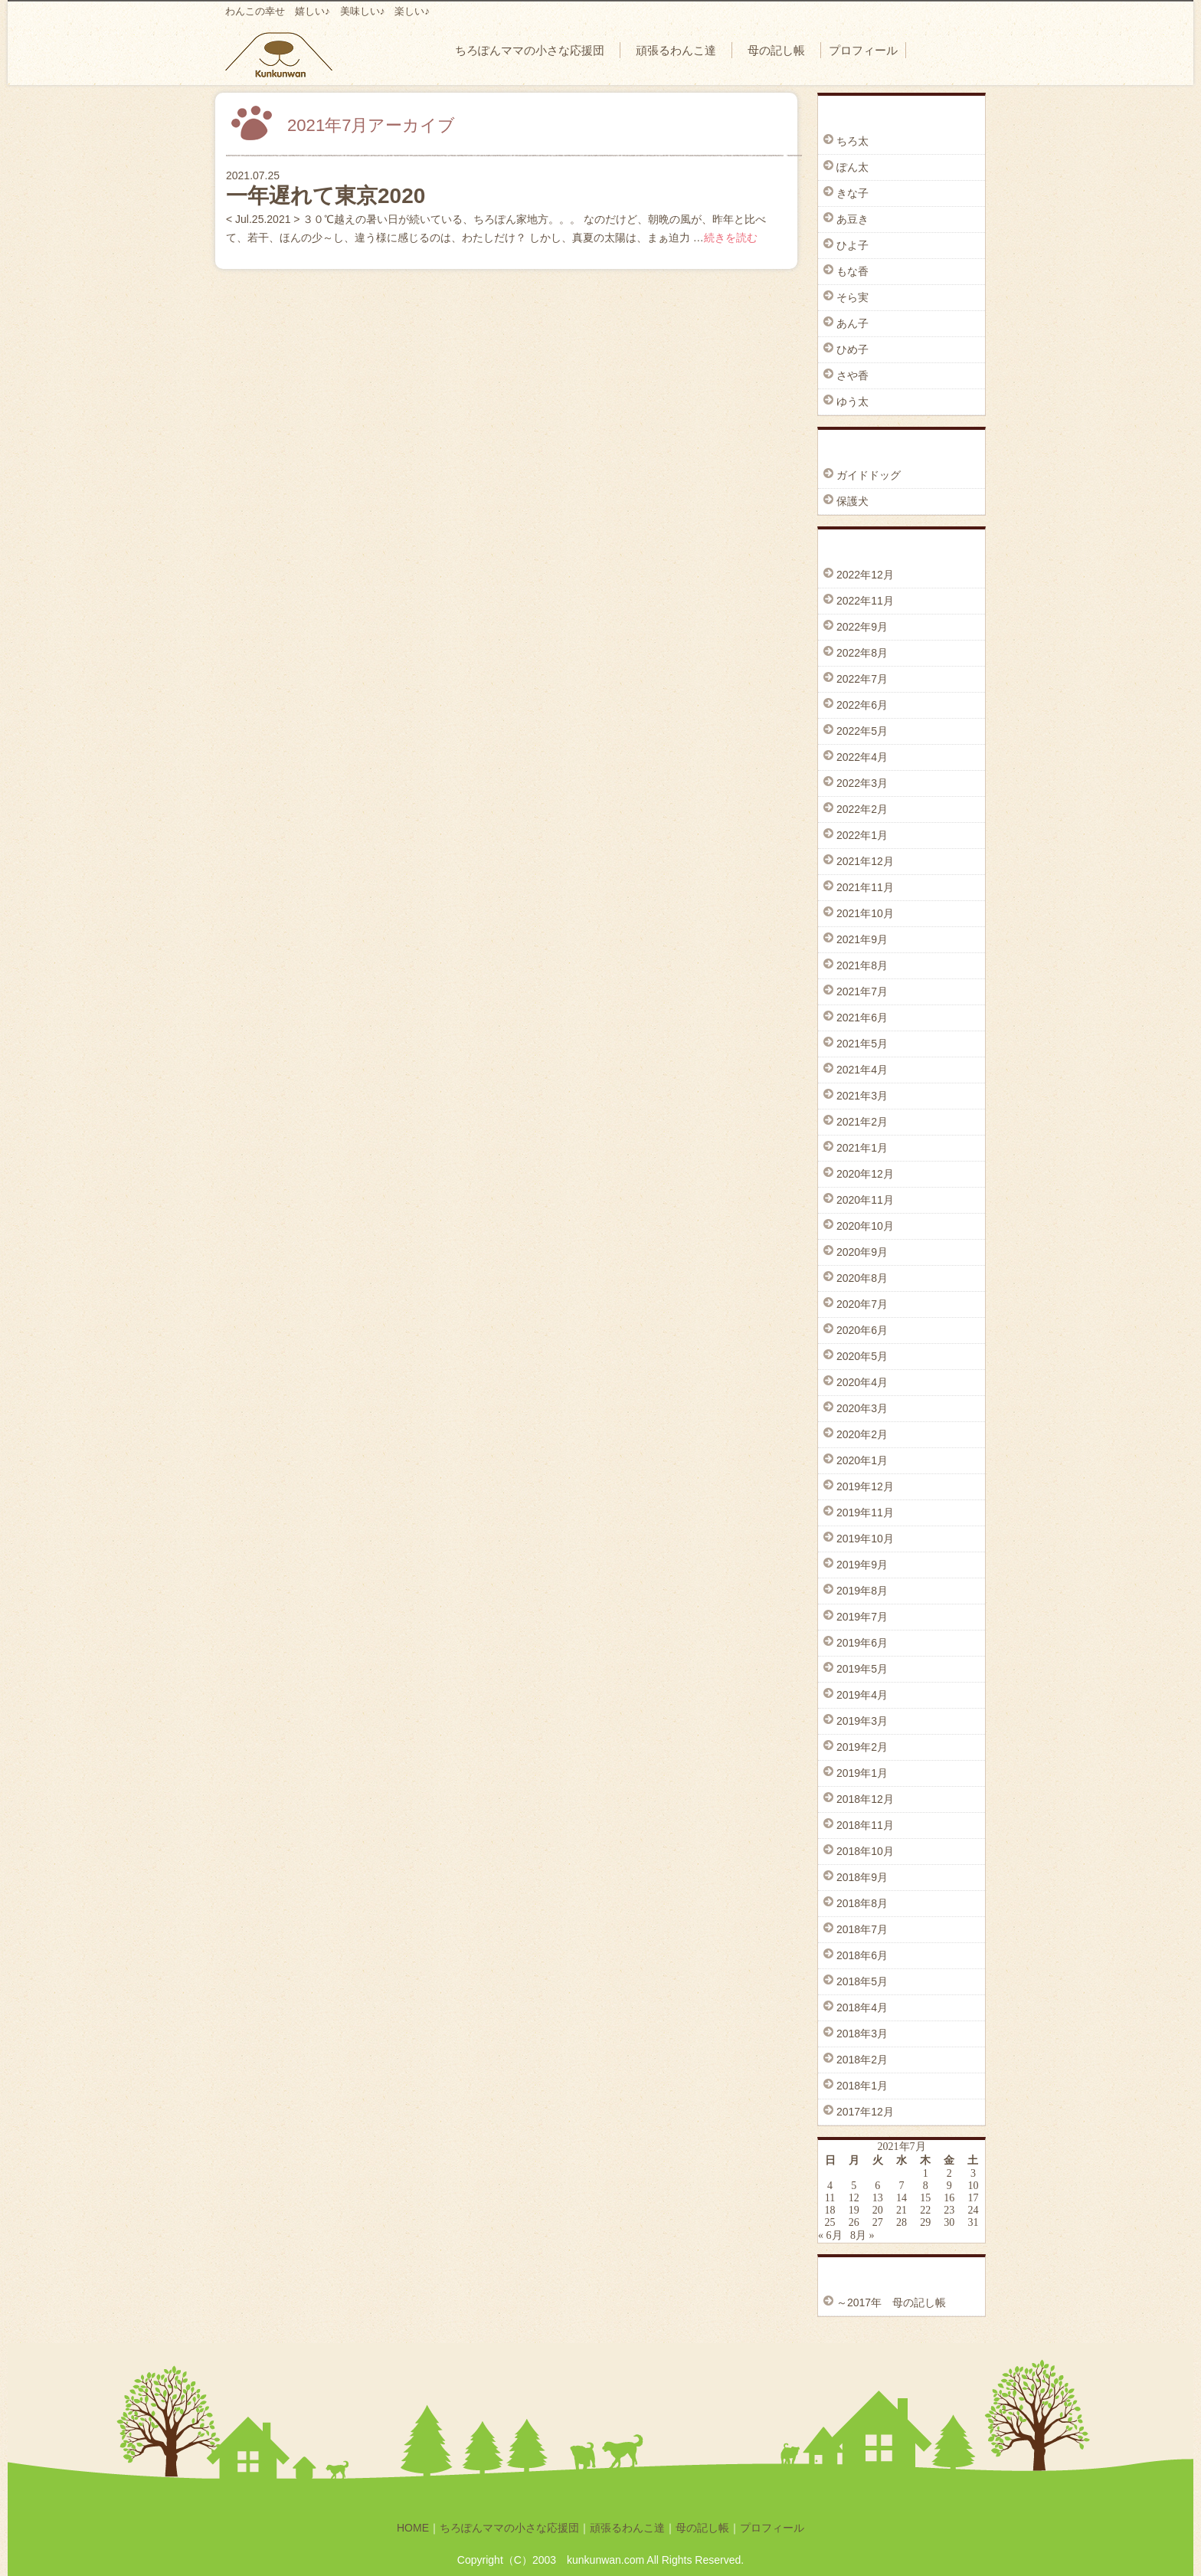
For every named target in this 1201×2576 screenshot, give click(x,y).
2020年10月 (865, 1226)
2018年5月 (862, 1981)
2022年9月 (862, 627)
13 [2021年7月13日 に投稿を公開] (877, 2198)
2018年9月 (862, 1877)
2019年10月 (865, 1538)
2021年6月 (862, 1017)
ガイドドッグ (868, 475)
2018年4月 (862, 2007)
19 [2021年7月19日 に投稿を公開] (854, 2210)
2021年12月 (865, 861)
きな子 (852, 193)
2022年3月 (862, 783)
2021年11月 (865, 887)
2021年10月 (865, 913)
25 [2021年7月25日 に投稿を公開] (830, 2222)
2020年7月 (862, 1304)
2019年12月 (865, 1486)
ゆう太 (852, 401)
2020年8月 (862, 1278)
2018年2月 (862, 2059)
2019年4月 (862, 1695)
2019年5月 (862, 1669)
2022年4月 (862, 757)
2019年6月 (862, 1643)
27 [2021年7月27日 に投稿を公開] (877, 2222)
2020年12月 (865, 1174)
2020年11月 (865, 1200)
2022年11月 (865, 601)
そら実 (852, 297)
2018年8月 (862, 1903)
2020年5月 (862, 1356)
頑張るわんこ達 (676, 50)
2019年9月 (862, 1564)
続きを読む (731, 237)
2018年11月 (865, 1825)
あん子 (852, 323)
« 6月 (830, 2235)
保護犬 (852, 501)
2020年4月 (862, 1382)
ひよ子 (852, 245)
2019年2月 (862, 1747)
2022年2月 (862, 809)
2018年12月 (865, 1799)
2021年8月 (862, 965)
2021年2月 (862, 1122)
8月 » (862, 2235)
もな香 (852, 271)
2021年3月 (862, 1096)
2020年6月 (862, 1330)
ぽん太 (852, 167)
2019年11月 (865, 1512)
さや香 (852, 375)
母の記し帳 (776, 50)
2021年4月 (862, 1070)
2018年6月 (862, 1955)
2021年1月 (862, 1148)
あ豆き (852, 219)
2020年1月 (862, 1460)
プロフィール (863, 50)
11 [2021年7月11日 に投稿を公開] (830, 2198)
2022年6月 (862, 705)
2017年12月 (865, 2112)
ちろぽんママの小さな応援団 (529, 50)
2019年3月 (862, 1721)
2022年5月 (862, 731)
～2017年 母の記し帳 (891, 2302)
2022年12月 (865, 575)
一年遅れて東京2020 (325, 196)
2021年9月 (862, 939)
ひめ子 (852, 349)
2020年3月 (862, 1408)
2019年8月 (862, 1591)
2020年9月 (862, 1252)
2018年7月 (862, 1929)
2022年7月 (862, 679)
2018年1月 (862, 2085)
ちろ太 (852, 141)
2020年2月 (862, 1434)
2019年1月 (862, 1773)
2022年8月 (862, 653)
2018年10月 (865, 1851)
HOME (413, 2528)
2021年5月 (862, 1043)
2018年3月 (862, 2033)
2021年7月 (862, 991)
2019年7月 (862, 1617)
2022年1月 (862, 835)
